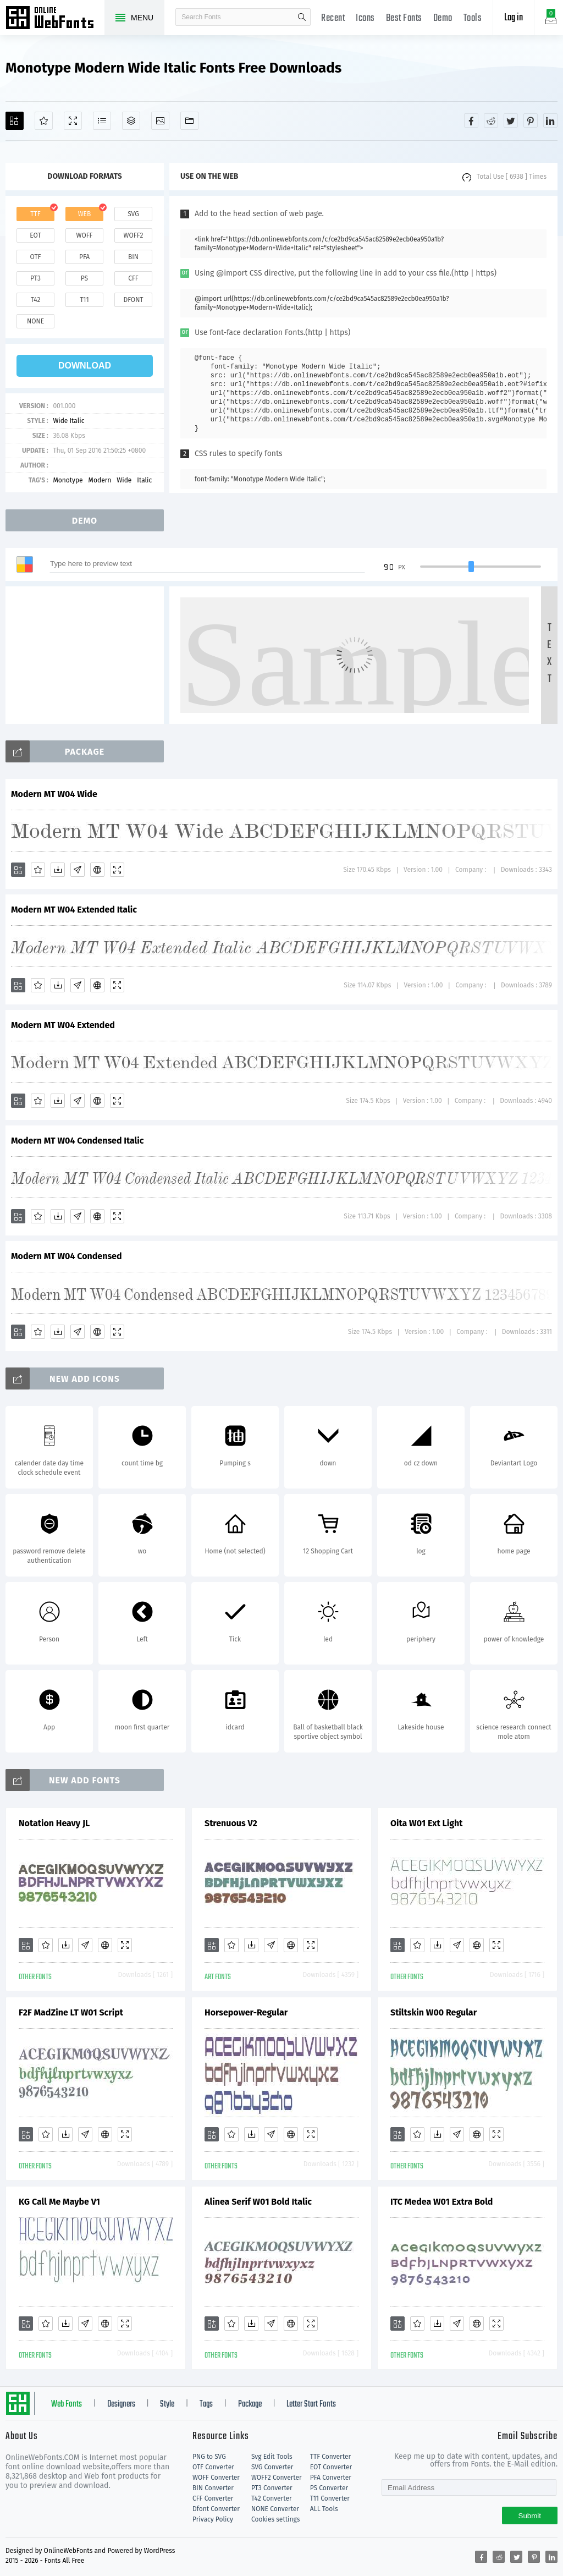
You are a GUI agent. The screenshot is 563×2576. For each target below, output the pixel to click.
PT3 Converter (271, 2488)
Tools (472, 18)
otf (35, 257)
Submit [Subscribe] (529, 2516)
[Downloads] (58, 870)
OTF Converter (213, 2467)
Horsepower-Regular (246, 2012)
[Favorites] (44, 121)
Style (167, 2404)
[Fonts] (189, 121)
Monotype (67, 480)
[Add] (14, 121)
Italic (144, 480)
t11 (84, 300)
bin (133, 257)
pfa (84, 257)
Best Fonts (404, 18)
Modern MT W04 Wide (54, 794)
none (35, 321)
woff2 (133, 235)
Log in (513, 18)
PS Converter (329, 2488)
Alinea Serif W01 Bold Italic (258, 2201)
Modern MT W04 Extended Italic (74, 909)
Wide (124, 480)
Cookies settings (275, 2519)
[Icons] (160, 121)
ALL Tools (324, 2509)
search (302, 17)
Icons (365, 18)
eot (35, 235)
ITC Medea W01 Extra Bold (441, 2201)
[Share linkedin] (550, 120)
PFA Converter (330, 2477)
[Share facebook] (471, 120)
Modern (100, 480)
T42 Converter (271, 2498)
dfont (133, 300)
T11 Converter (330, 2498)
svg (133, 214)
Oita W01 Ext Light (426, 1823)
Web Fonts (66, 2404)
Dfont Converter (216, 2509)
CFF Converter (212, 2498)
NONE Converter (275, 2509)
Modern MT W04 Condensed (66, 1256)
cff (133, 278)
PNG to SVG (209, 2456)
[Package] (131, 121)
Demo (442, 18)
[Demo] (73, 121)
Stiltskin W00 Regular (433, 2012)
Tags (206, 2404)
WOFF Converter (216, 2477)
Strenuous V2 (231, 1823)
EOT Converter (331, 2467)
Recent (333, 18)
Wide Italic (68, 421)
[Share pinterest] (530, 120)
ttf (35, 214)
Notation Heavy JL (54, 1823)
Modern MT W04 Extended (63, 1025)
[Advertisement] (87, 655)
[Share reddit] (491, 120)
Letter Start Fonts (311, 2404)
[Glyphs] (102, 121)
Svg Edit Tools (271, 2456)
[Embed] (97, 870)
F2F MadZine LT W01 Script (71, 2012)
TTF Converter (330, 2456)
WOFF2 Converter (276, 2477)
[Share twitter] (511, 120)
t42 (36, 300)
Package (250, 2404)
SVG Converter (272, 2467)
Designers (121, 2404)
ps (84, 278)
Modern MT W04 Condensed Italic (77, 1140)
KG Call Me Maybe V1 (59, 2201)
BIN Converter (213, 2488)
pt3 (35, 278)
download (84, 365)
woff (84, 235)
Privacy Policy (212, 2519)
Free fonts (54, 18)
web (84, 214)
